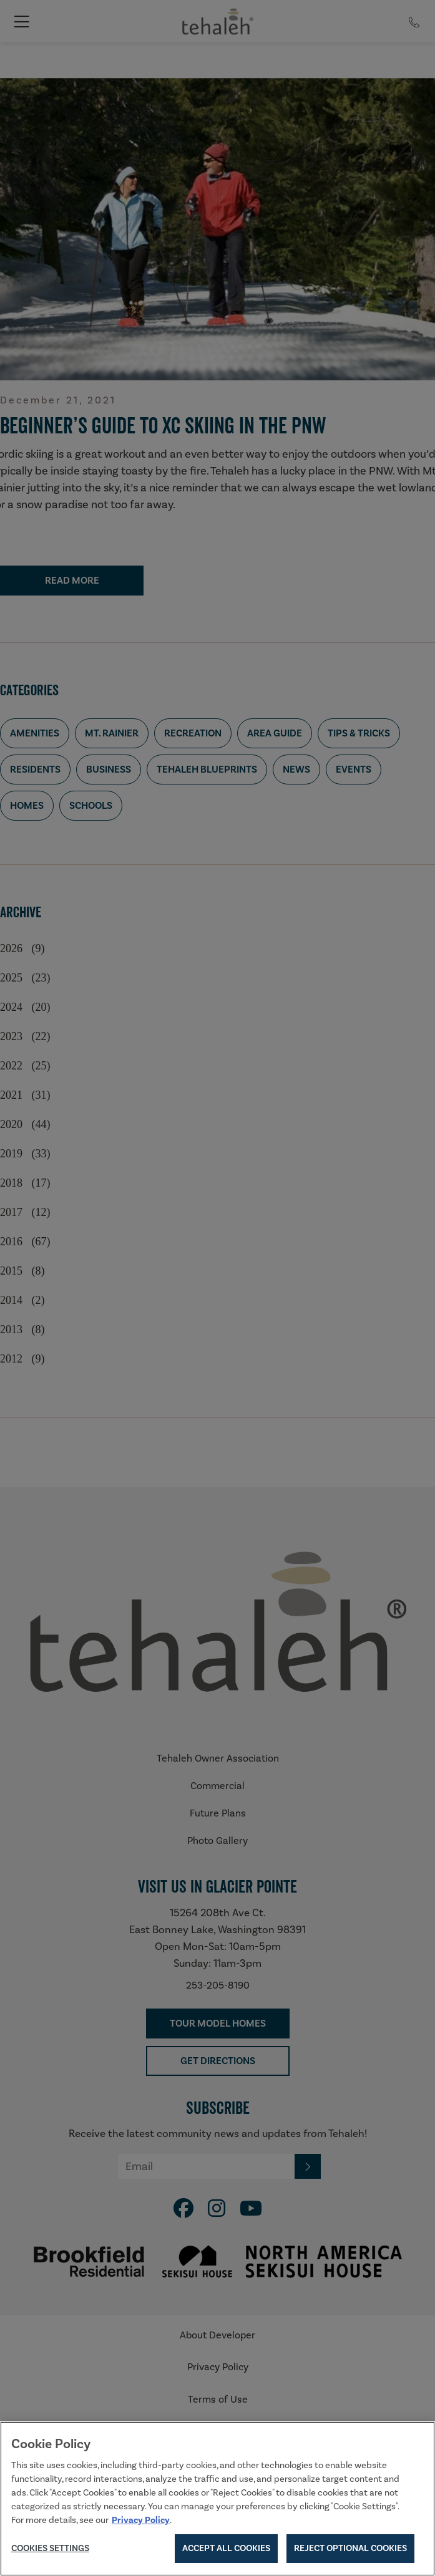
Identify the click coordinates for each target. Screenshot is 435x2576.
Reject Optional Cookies (350, 2551)
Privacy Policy (141, 2523)
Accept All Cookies (226, 2551)
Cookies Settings (50, 2551)
